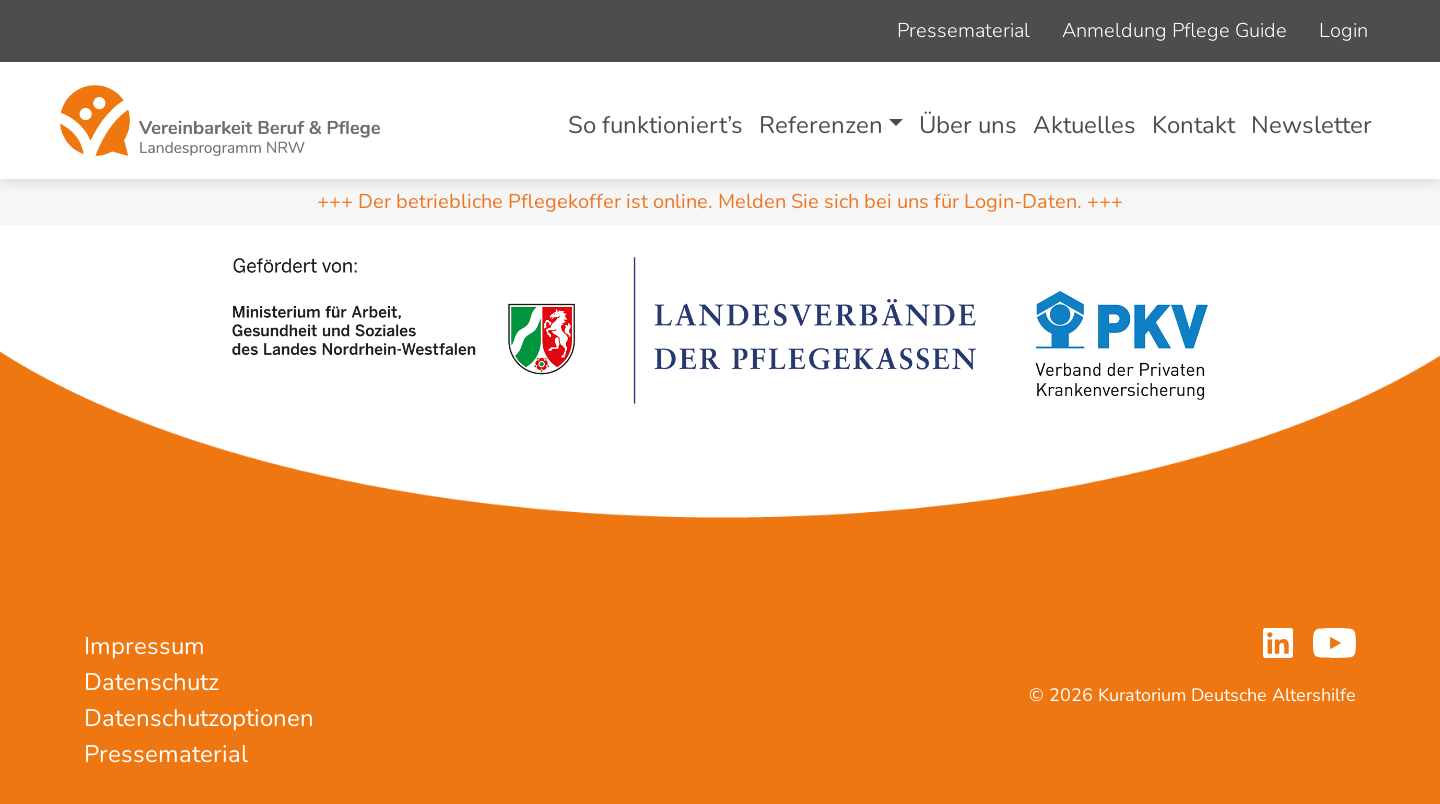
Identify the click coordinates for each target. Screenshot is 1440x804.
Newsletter (1311, 125)
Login (1343, 30)
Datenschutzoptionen (199, 718)
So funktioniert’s (655, 125)
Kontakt (1193, 125)
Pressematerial (963, 30)
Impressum (144, 646)
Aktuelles (1084, 125)
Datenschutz (151, 682)
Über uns (968, 125)
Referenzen (821, 125)
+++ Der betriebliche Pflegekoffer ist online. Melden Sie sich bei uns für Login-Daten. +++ (720, 201)
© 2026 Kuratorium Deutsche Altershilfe (1192, 695)
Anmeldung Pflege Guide (1174, 30)
